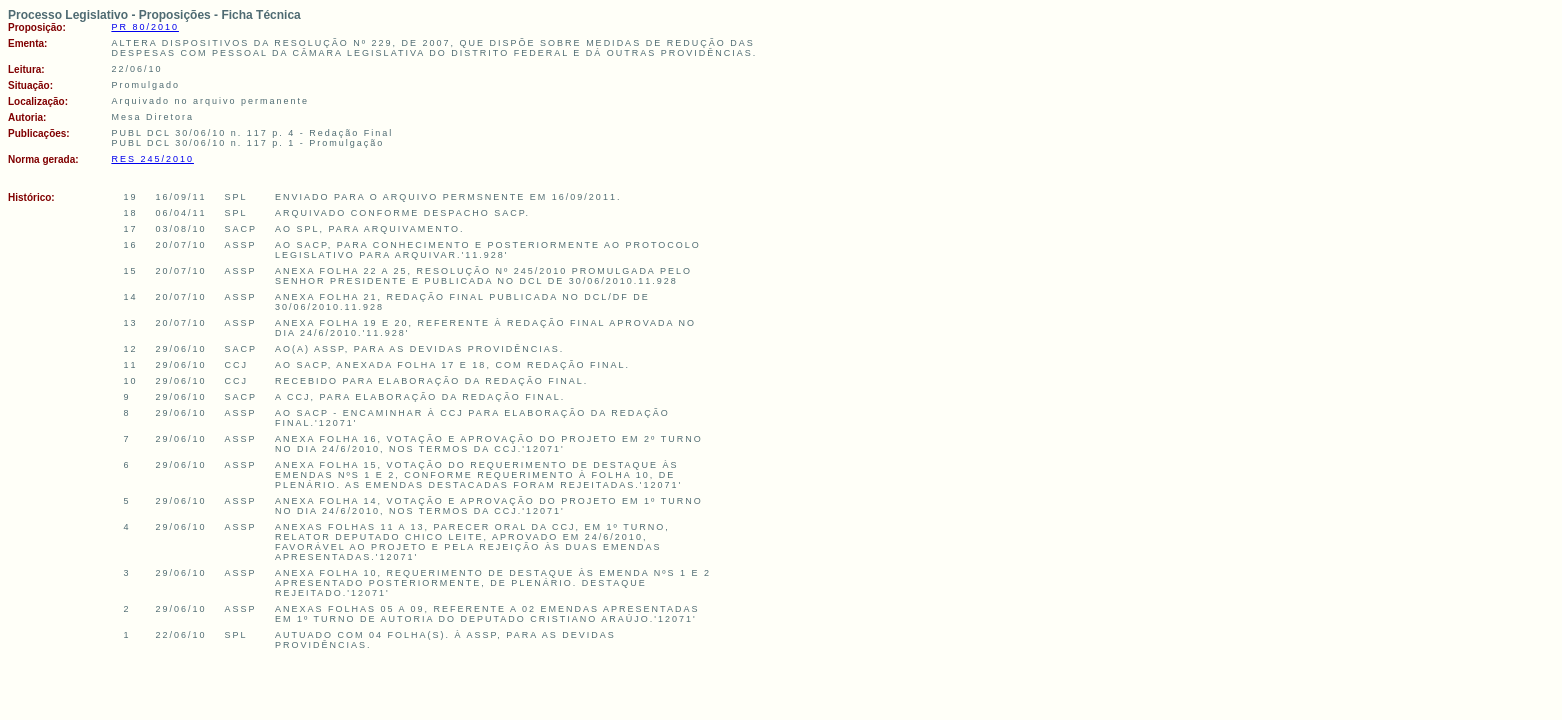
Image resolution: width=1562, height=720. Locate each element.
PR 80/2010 (145, 27)
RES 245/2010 (152, 159)
